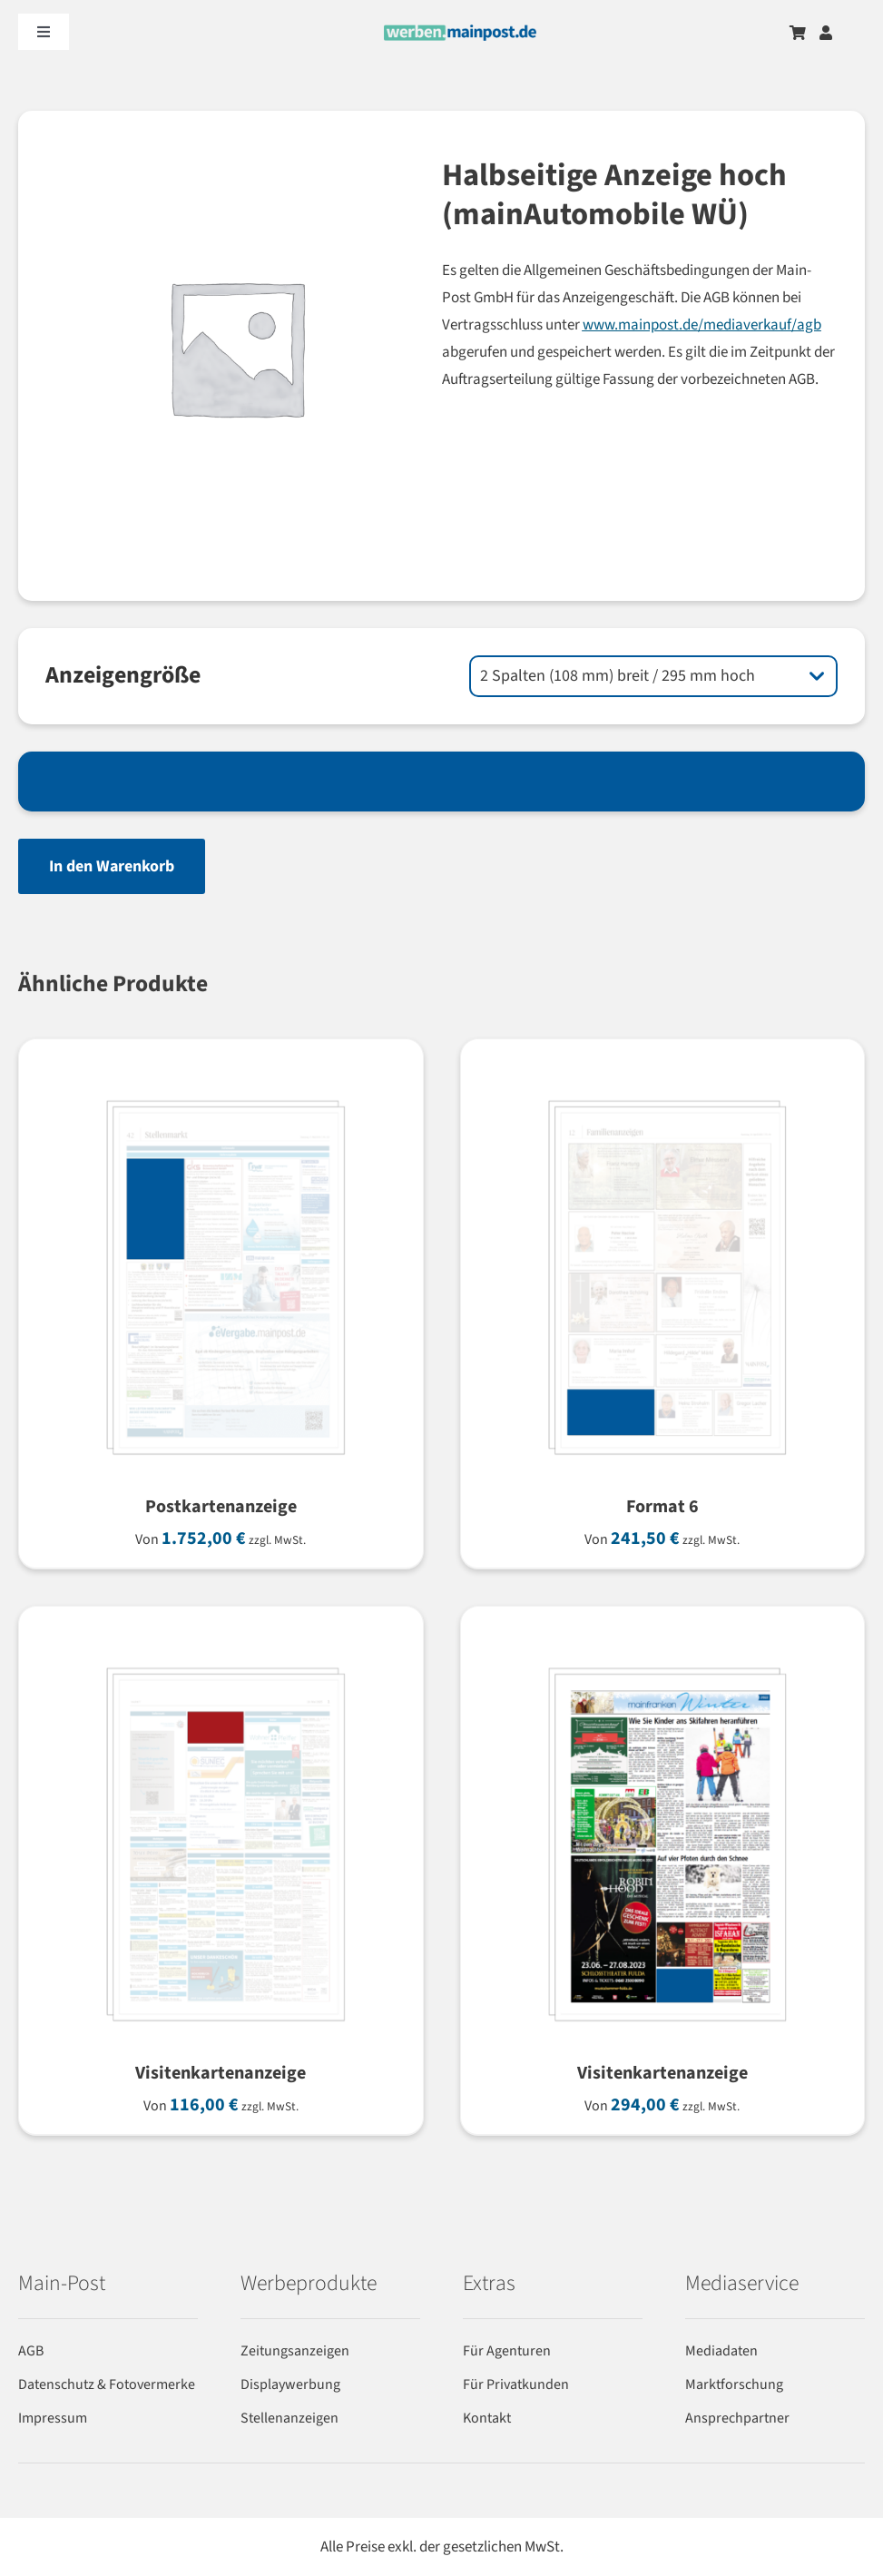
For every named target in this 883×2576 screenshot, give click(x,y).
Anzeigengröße (123, 675)
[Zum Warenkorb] (798, 32)
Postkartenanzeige (221, 1506)
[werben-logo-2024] (460, 32)
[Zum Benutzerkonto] (825, 32)
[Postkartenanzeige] (221, 1087)
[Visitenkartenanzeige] (221, 1654)
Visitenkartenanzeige (220, 2073)
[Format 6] (663, 1087)
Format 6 (662, 1506)
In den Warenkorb (111, 866)
